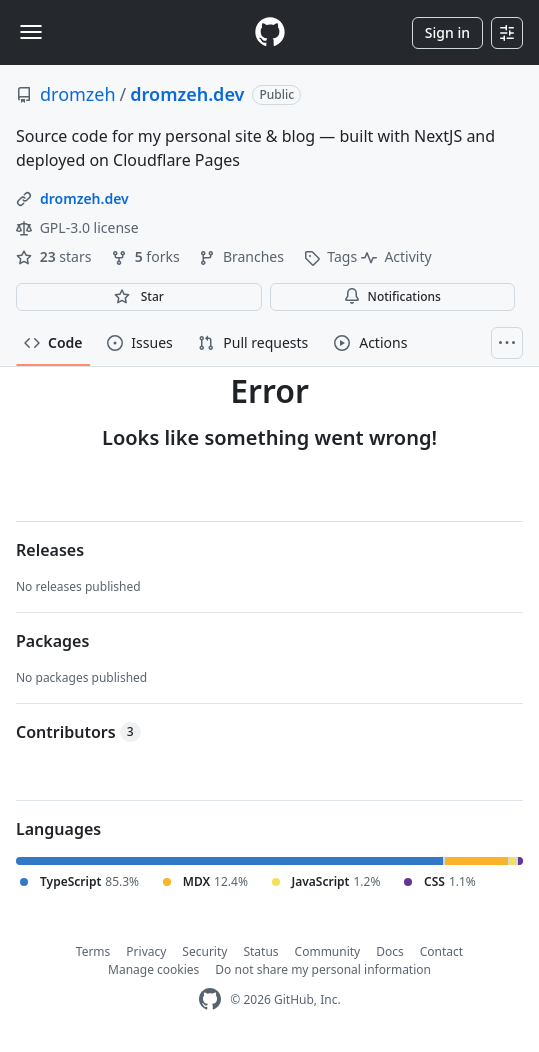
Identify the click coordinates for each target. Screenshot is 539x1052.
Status (260, 951)
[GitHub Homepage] (210, 999)
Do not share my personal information (323, 969)
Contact (441, 951)
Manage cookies (153, 969)
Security (204, 951)
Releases (50, 550)
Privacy (146, 951)
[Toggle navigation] (31, 32)
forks (147, 256)
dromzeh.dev (187, 94)
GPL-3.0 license (77, 227)
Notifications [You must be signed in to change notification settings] (392, 296)
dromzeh (78, 94)
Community (328, 951)
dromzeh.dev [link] (84, 198)
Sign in (447, 32)
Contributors (78, 732)
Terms (93, 951)
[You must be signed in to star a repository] (139, 297)
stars (55, 256)
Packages (52, 641)
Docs (390, 951)
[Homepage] (270, 32)
